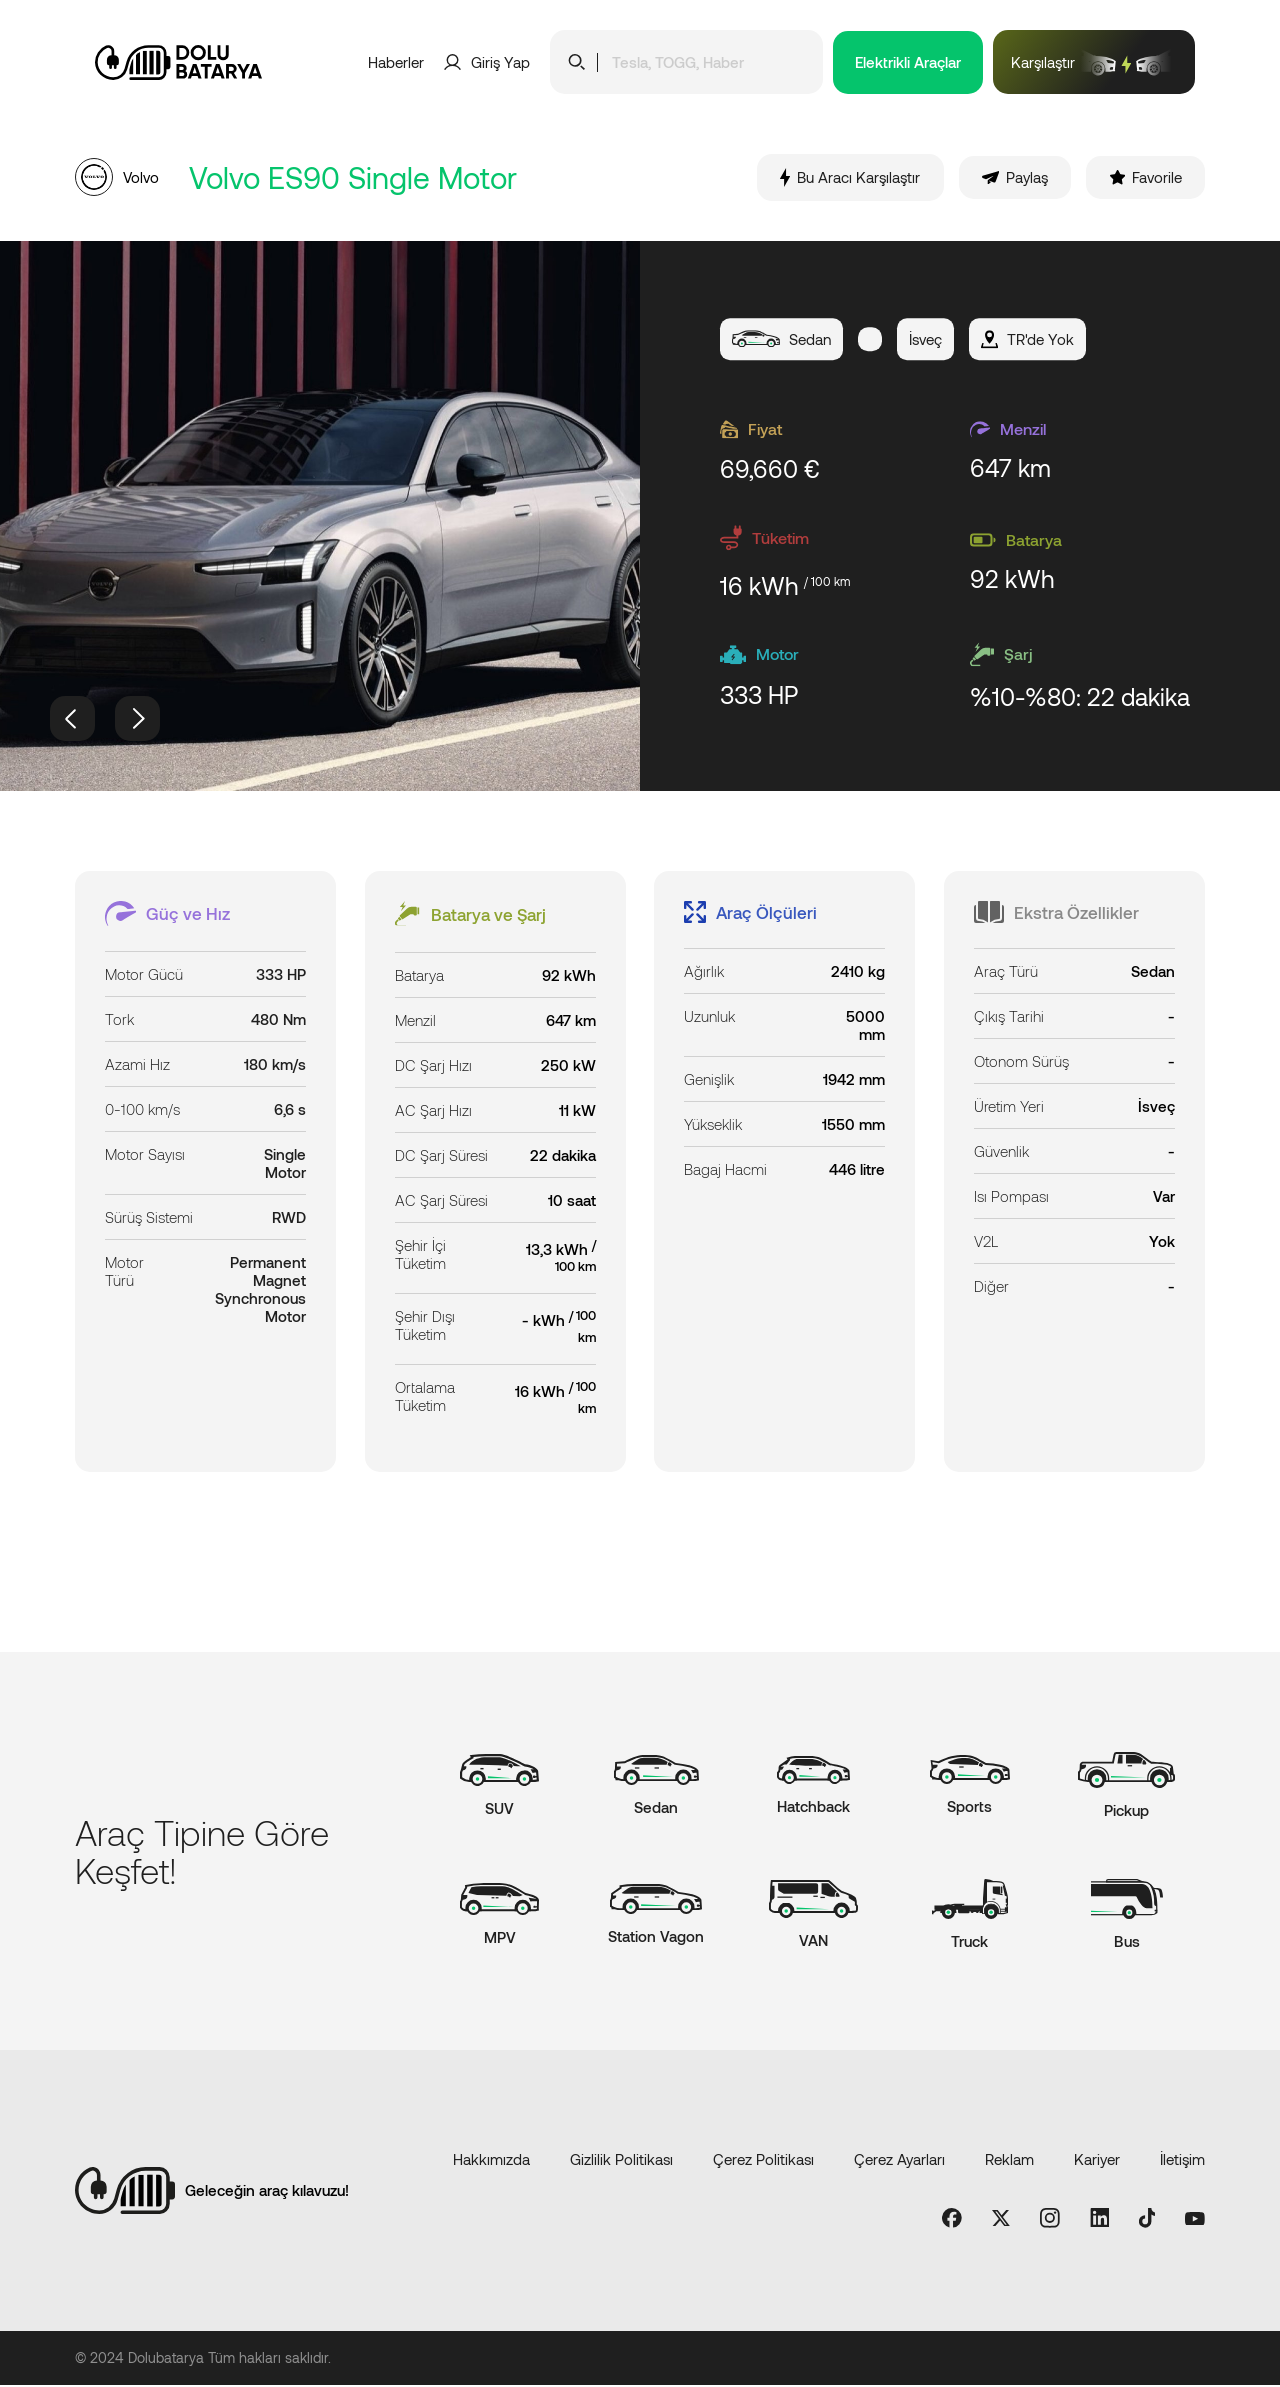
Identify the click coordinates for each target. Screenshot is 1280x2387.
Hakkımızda (491, 2161)
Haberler (396, 62)
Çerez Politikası (763, 2161)
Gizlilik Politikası (621, 2161)
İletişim (1182, 2161)
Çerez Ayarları (899, 2161)
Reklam (1009, 2161)
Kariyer (1097, 2161)
